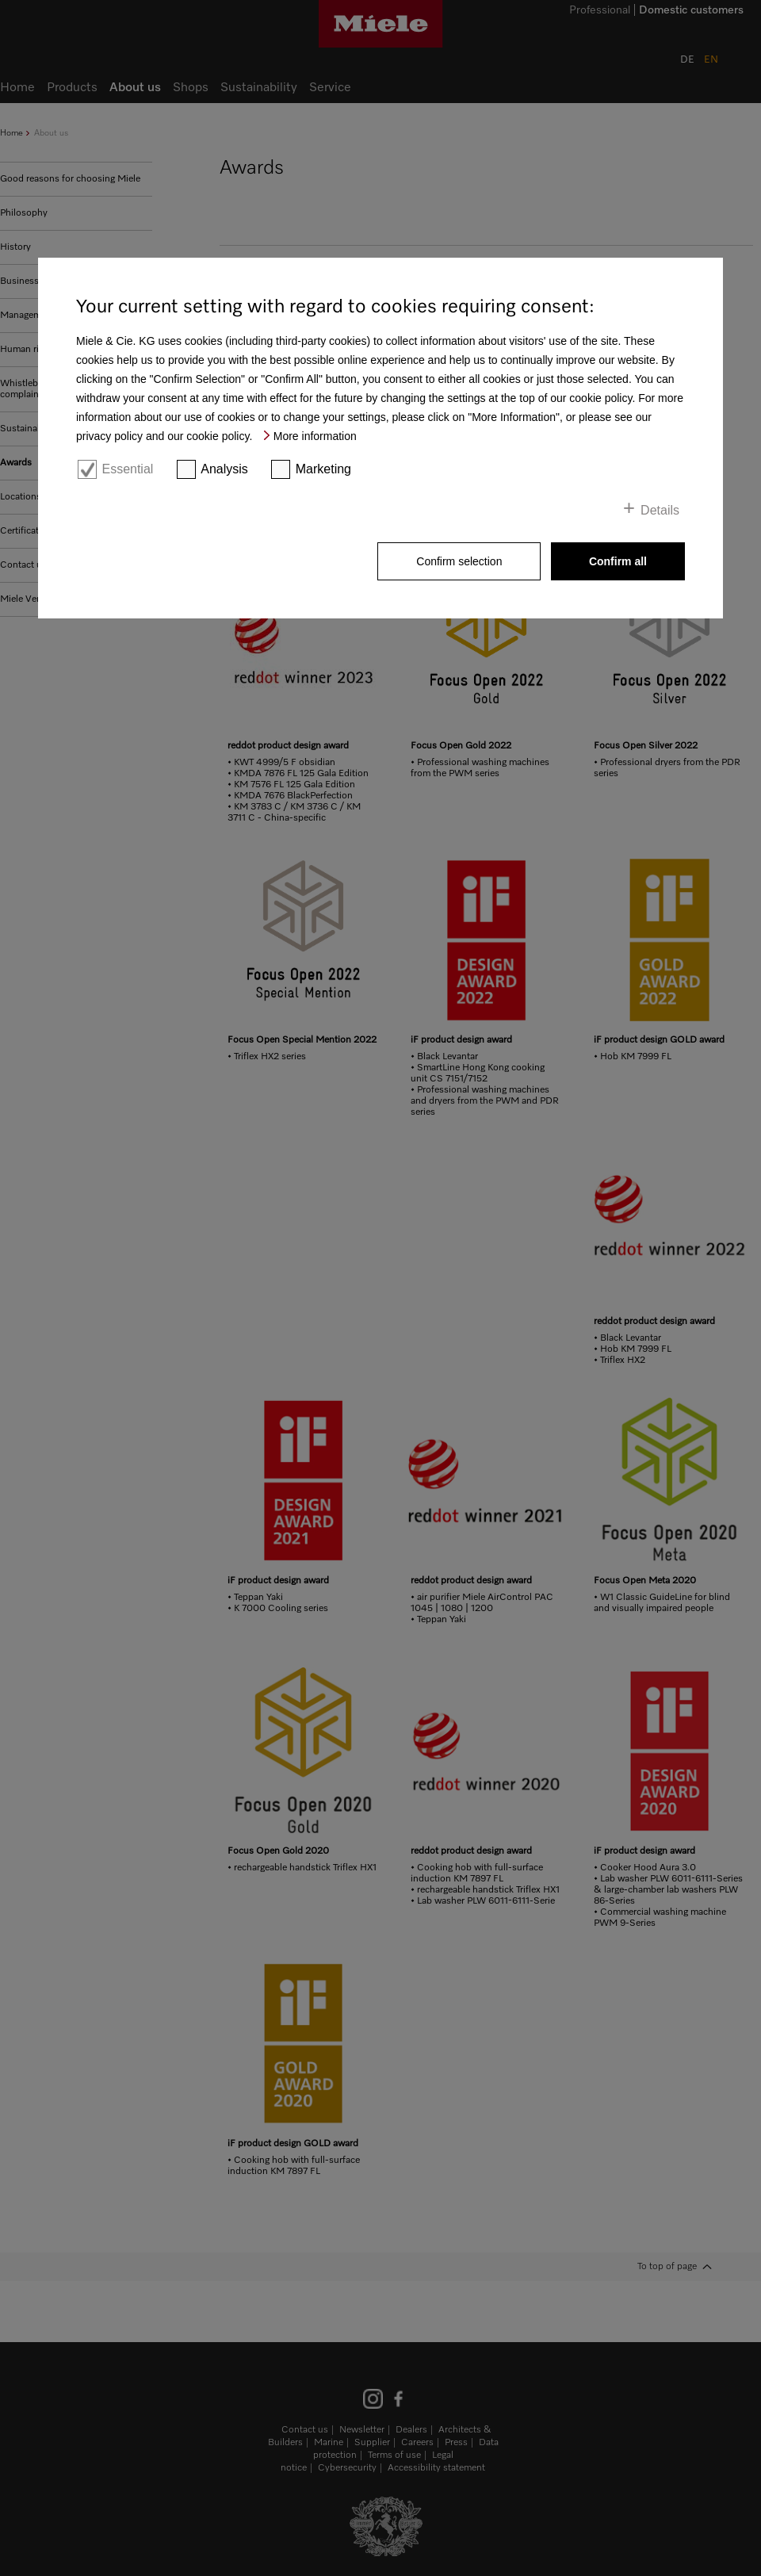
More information (315, 436)
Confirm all (618, 561)
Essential (127, 469)
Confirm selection (459, 561)
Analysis (224, 469)
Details (660, 510)
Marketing (323, 469)
